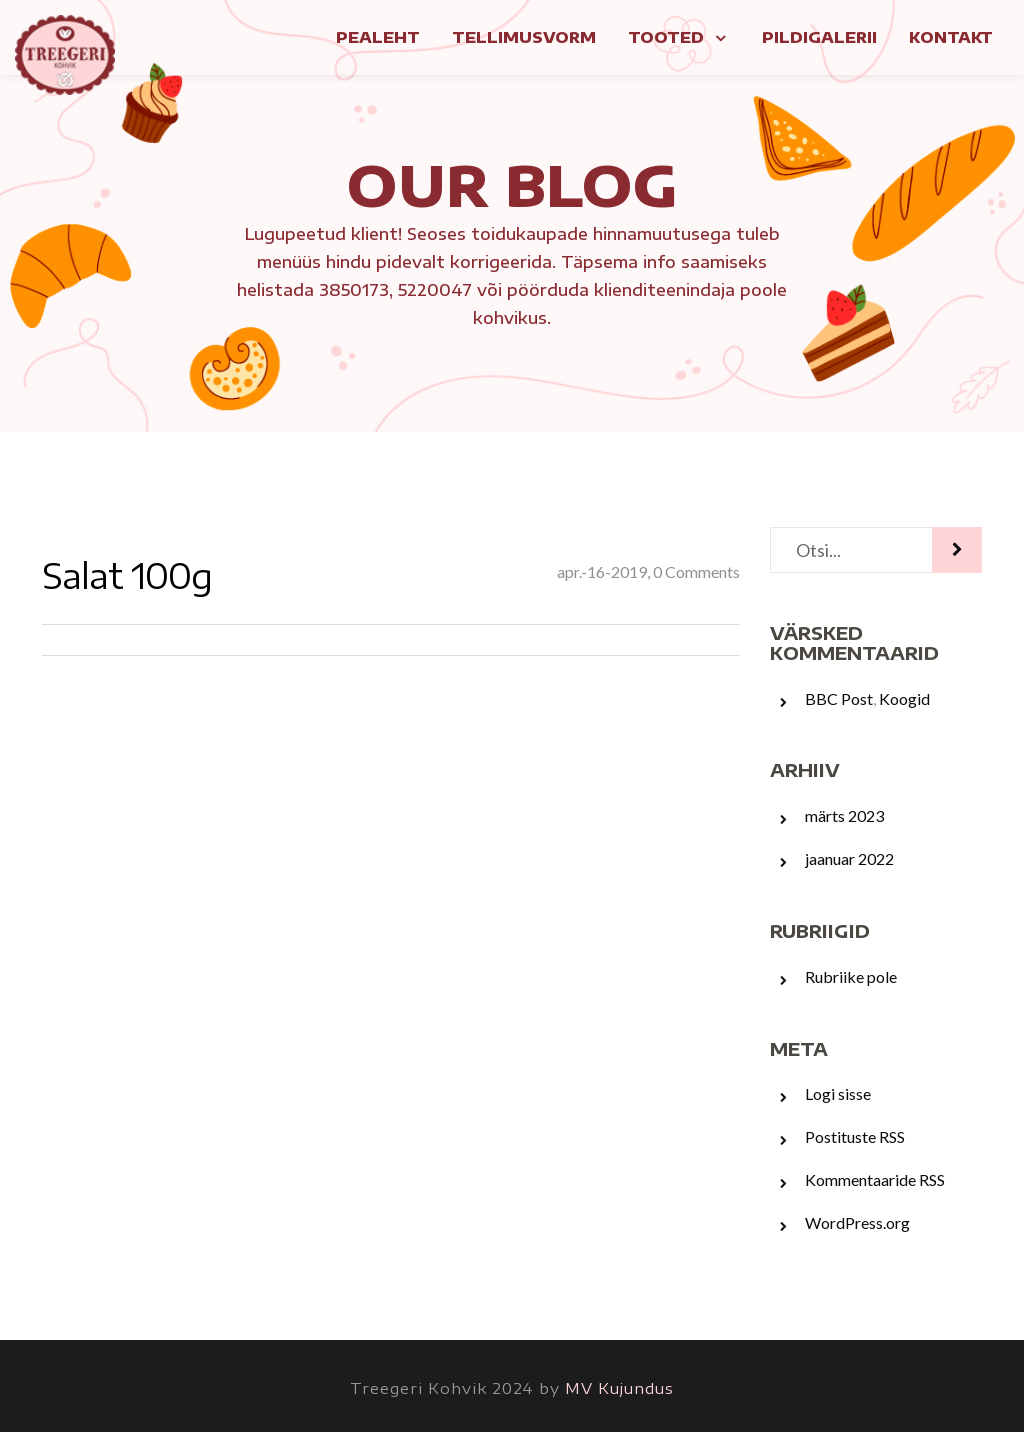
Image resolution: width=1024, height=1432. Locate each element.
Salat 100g (127, 575)
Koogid (904, 698)
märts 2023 (844, 815)
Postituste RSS (855, 1136)
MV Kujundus (619, 1388)
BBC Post (839, 698)
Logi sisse (838, 1093)
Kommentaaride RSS (875, 1179)
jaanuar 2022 (849, 858)
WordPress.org (857, 1222)
